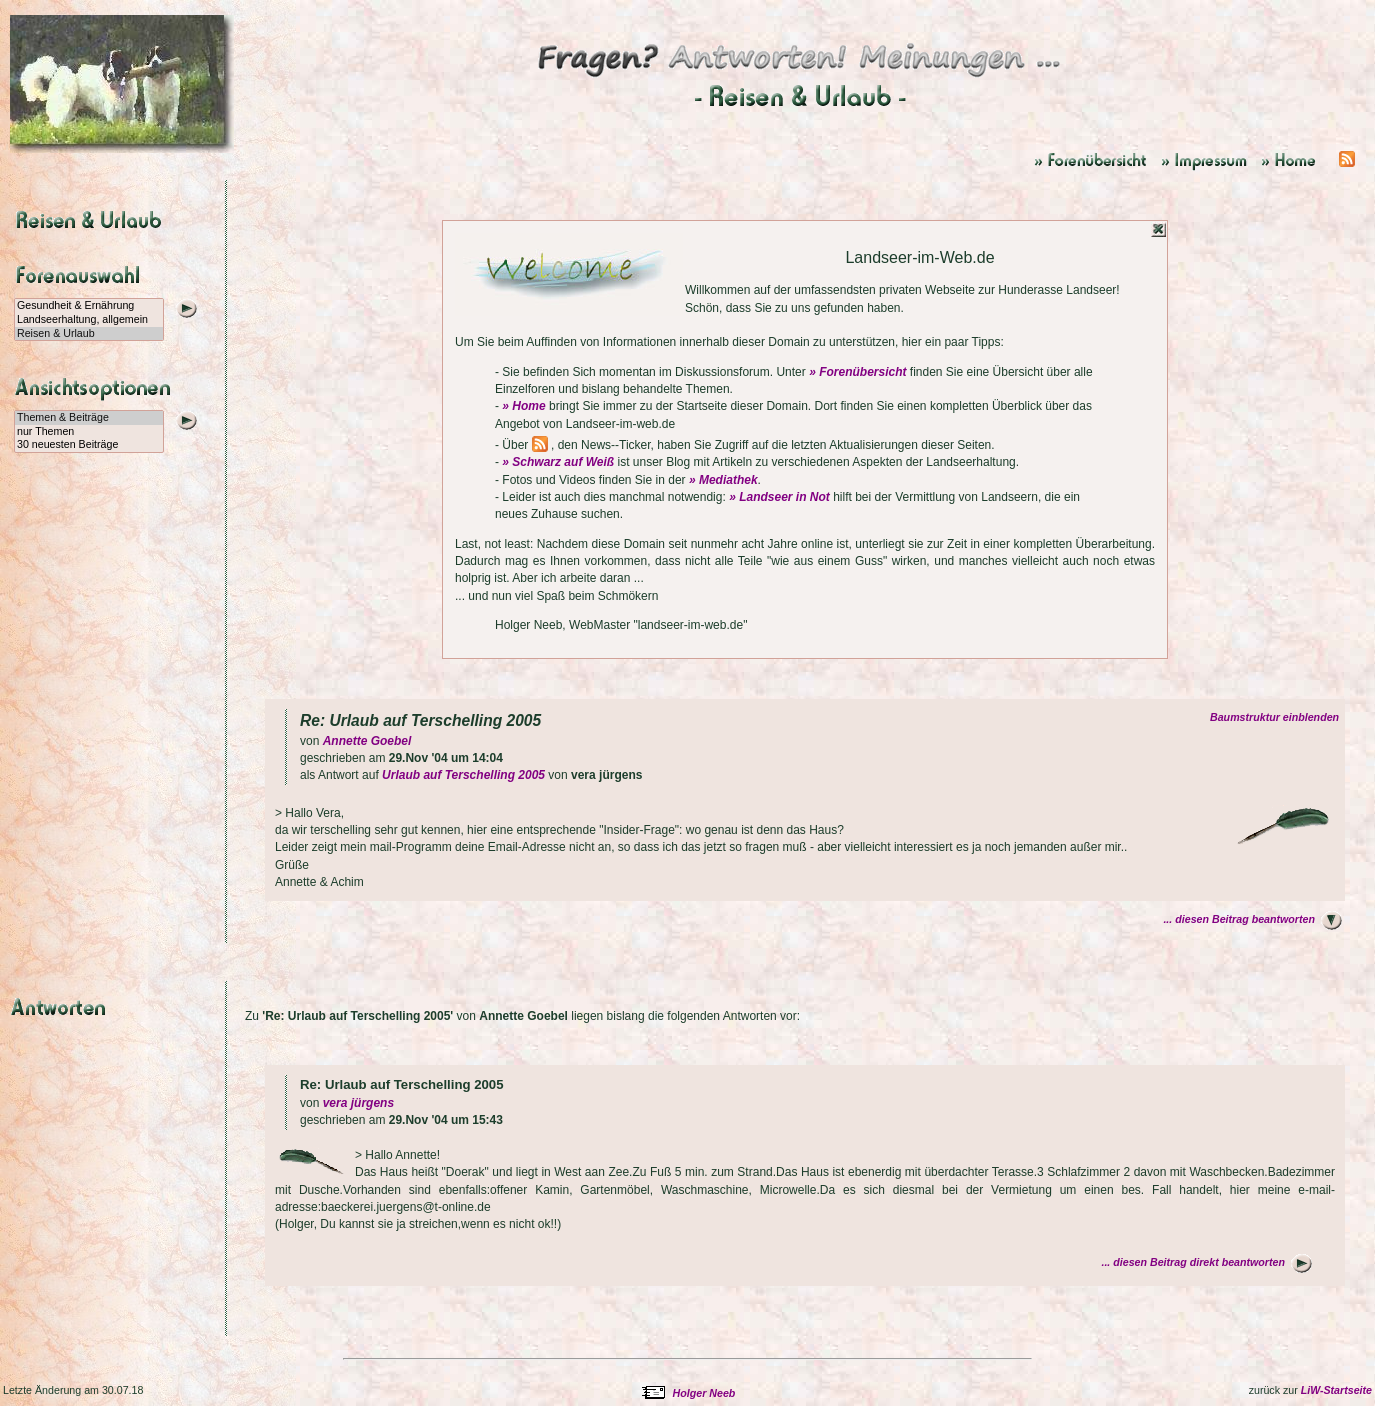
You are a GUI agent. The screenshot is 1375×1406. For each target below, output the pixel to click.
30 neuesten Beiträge (89, 445)
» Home (523, 406)
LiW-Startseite (1336, 1390)
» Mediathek (723, 480)
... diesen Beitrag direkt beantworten (1193, 1262)
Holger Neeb (704, 1393)
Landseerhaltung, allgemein (89, 320)
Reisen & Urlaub (89, 334)
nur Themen (89, 432)
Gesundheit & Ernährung (89, 306)
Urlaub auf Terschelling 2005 (463, 775)
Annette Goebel (367, 741)
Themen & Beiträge (89, 418)
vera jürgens (358, 1103)
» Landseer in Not (779, 497)
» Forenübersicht (857, 372)
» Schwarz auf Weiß (558, 462)
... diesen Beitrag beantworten (1239, 919)
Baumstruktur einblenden (1277, 717)
